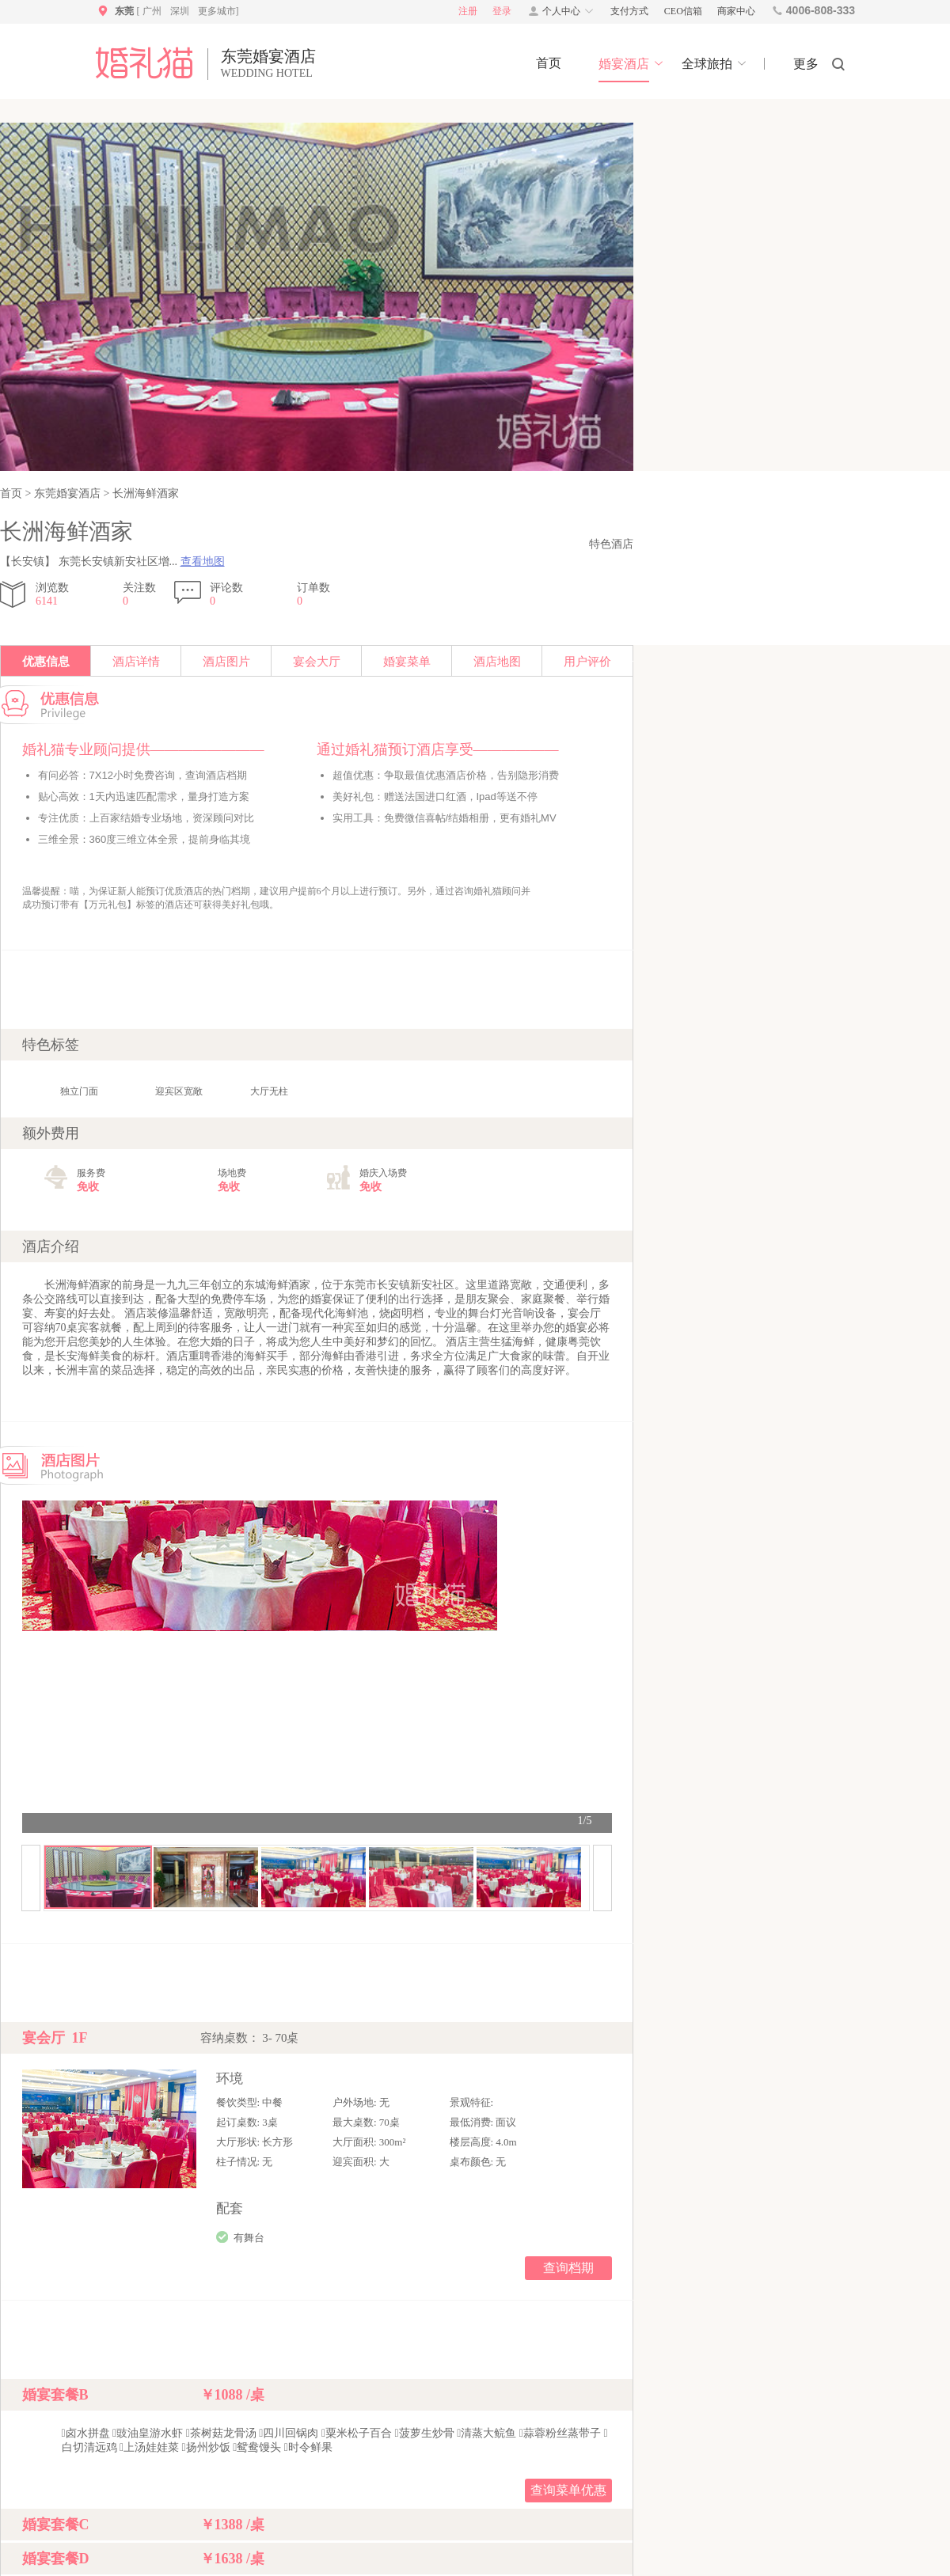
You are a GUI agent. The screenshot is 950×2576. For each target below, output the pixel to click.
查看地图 (202, 561)
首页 (12, 493)
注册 (467, 11)
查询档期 (568, 2267)
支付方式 (629, 11)
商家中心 (736, 11)
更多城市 (217, 11)
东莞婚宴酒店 (67, 493)
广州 (152, 11)
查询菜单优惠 (568, 2490)
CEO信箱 (683, 11)
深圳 (179, 11)
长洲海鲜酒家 (144, 493)
